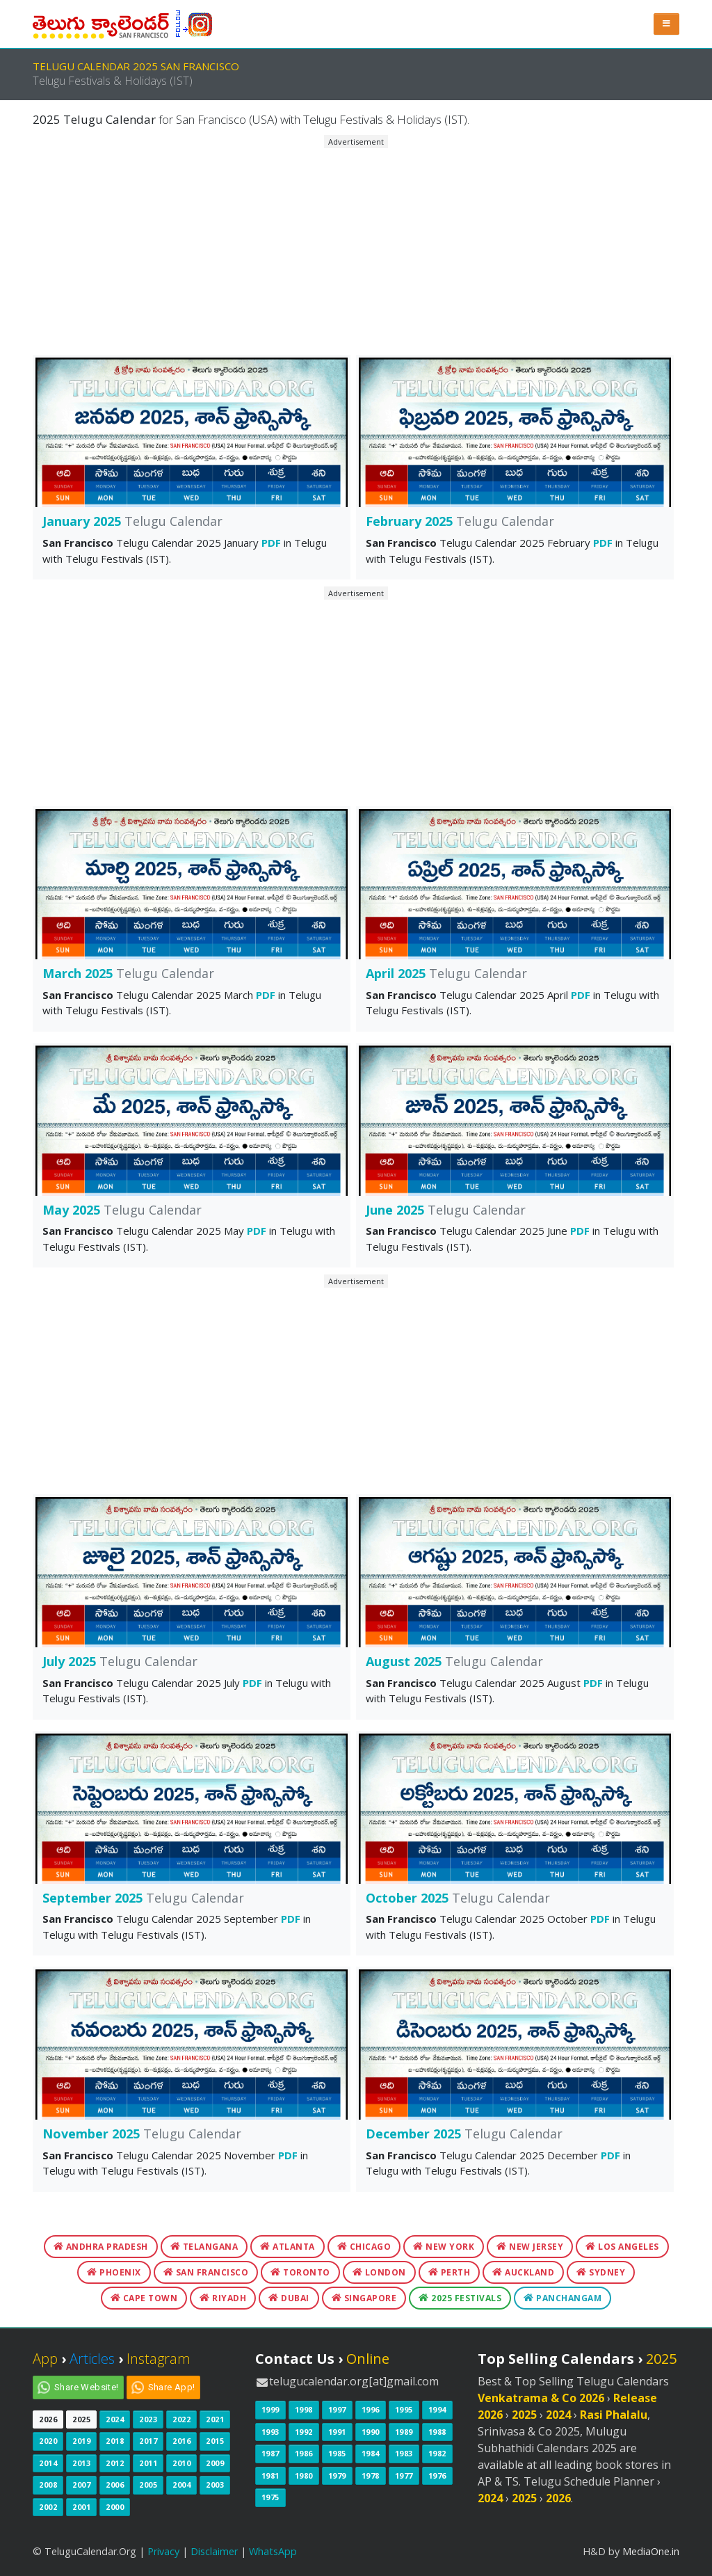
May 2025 (122, 1209)
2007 (81, 2484)
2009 (215, 2463)
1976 (437, 2475)
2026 (48, 2419)
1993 (270, 2431)
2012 (115, 2463)
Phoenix (114, 2272)
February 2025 (460, 521)
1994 (437, 2409)
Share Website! (86, 2387)
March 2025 (128, 973)
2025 (81, 2419)
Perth (449, 2272)
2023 (148, 2419)
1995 (404, 2409)
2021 (215, 2419)
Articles (92, 2358)
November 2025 (141, 2133)
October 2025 (458, 1897)
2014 (48, 2463)
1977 (404, 2475)
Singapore (364, 2298)
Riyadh (223, 2298)
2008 (48, 2484)
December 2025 (464, 2133)
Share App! (171, 2387)
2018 (115, 2440)
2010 (181, 2463)
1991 (337, 2431)
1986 (304, 2453)
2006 (115, 2484)
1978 (371, 2475)
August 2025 (454, 1661)
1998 (304, 2409)
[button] (667, 24)
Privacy (163, 2551)
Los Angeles (622, 2247)
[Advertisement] (356, 246)
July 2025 (119, 1661)
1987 (270, 2453)
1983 (404, 2453)
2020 (48, 2440)
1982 (437, 2453)
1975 (270, 2497)
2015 (215, 2440)
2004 (181, 2484)
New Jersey (529, 2247)
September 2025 (143, 1897)
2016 (181, 2440)
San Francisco (206, 2272)
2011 (148, 2463)
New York (443, 2247)
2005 (148, 2484)
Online (367, 2358)
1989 (404, 2431)
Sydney (600, 2272)
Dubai (288, 2298)
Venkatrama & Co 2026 (541, 2398)
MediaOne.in (650, 2551)
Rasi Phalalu (613, 2414)
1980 (304, 2475)
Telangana (204, 2247)
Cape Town (144, 2298)
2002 (48, 2507)
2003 (215, 2484)
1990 (371, 2431)
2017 (148, 2440)
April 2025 (446, 973)
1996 (371, 2409)
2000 (115, 2507)
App (45, 2358)
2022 (181, 2419)
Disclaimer (214, 2551)
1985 (337, 2453)
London (379, 2272)
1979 (337, 2475)
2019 (81, 2440)
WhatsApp (273, 2551)
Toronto (300, 2272)
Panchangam (562, 2298)
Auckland (523, 2272)
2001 (81, 2507)
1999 (270, 2409)
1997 (337, 2409)
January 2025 (132, 521)
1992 (304, 2431)
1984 (371, 2453)
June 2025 (446, 1209)
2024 (115, 2419)
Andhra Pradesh (101, 2247)
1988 (437, 2431)
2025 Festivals (460, 2298)
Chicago (364, 2247)
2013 (81, 2463)
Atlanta (287, 2247)
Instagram (159, 2358)
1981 (270, 2475)
